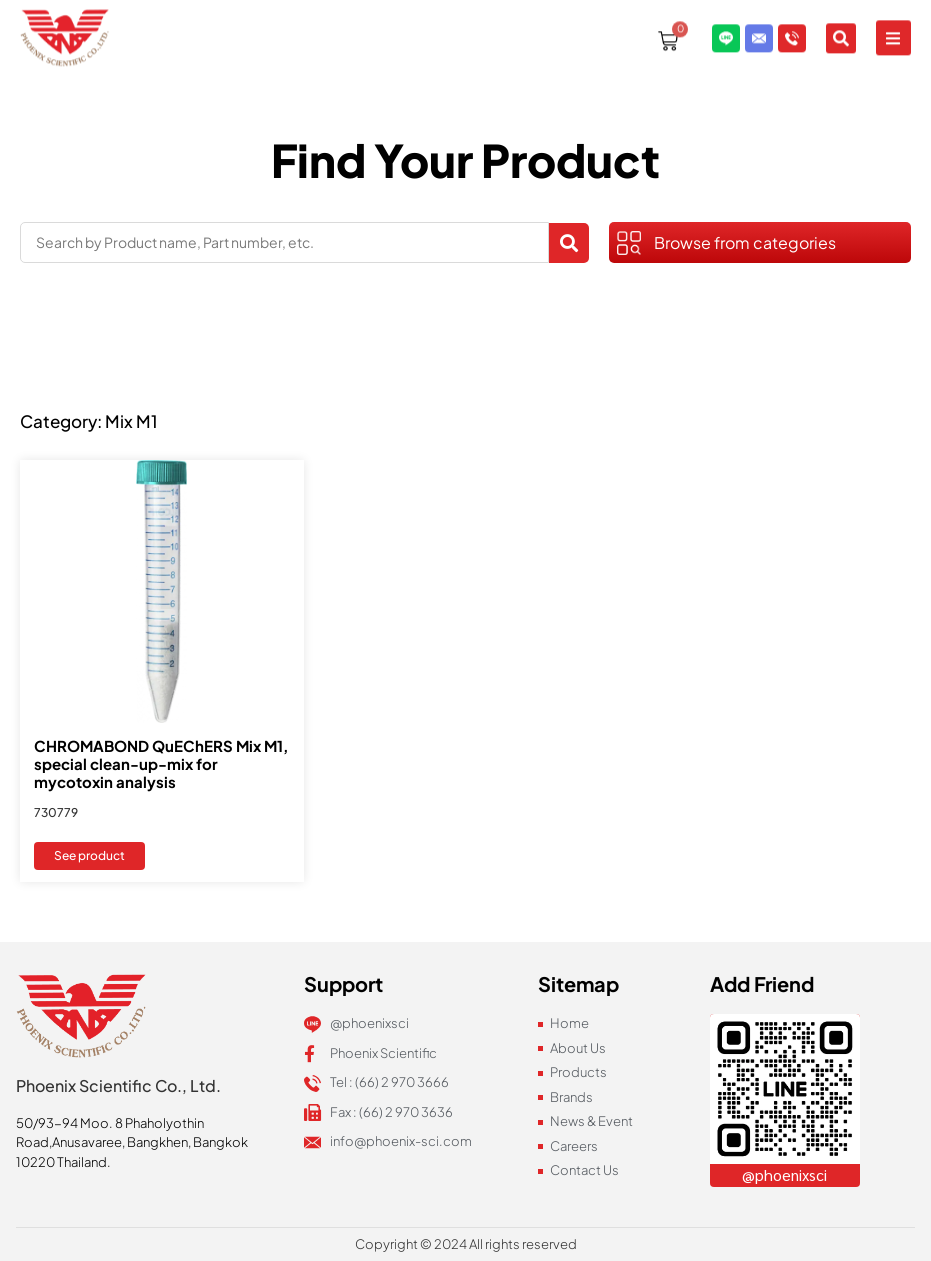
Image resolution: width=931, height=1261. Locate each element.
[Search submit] (569, 243)
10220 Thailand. (63, 1162)
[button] (893, 18)
